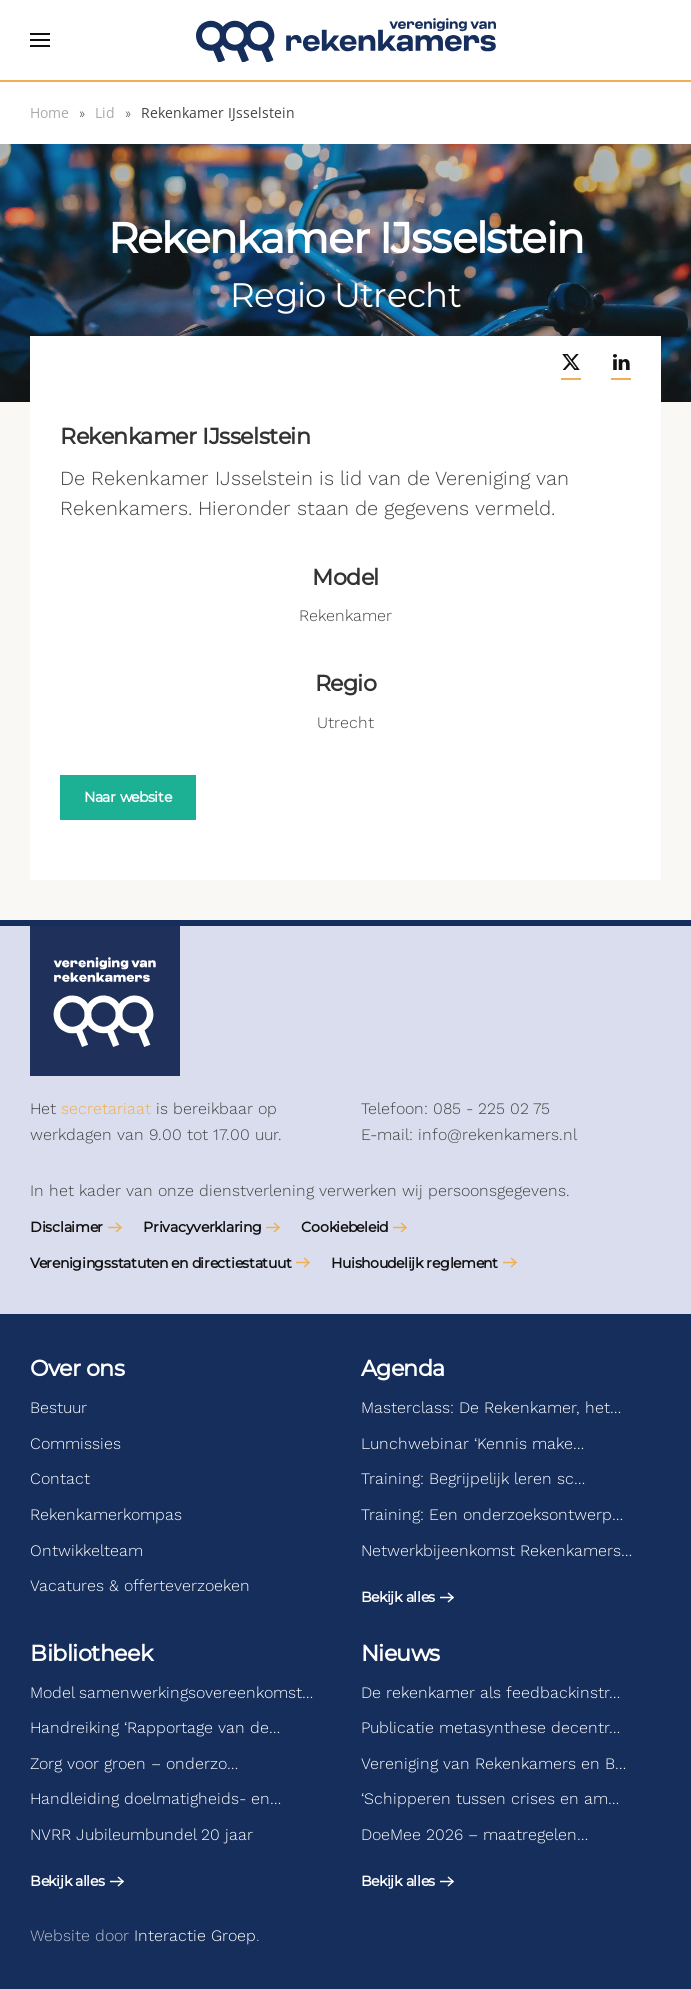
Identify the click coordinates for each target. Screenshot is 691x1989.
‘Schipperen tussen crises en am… (490, 1798)
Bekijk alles (398, 1597)
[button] (40, 40)
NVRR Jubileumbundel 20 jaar (141, 1834)
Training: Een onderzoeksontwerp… (492, 1514)
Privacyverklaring (202, 1227)
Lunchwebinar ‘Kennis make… (472, 1443)
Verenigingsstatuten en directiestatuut (160, 1263)
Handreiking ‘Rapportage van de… (155, 1727)
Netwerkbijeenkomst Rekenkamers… (496, 1550)
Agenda (403, 1368)
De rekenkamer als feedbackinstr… (490, 1692)
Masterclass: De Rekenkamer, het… (491, 1407)
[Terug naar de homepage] (346, 40)
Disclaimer (66, 1227)
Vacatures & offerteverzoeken (140, 1585)
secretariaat (106, 1108)
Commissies (75, 1443)
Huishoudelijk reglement (414, 1263)
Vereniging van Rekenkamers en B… (493, 1763)
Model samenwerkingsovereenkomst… (171, 1692)
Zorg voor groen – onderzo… (134, 1763)
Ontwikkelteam (86, 1550)
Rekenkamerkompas (106, 1514)
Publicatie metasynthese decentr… (490, 1727)
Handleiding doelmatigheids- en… (155, 1798)
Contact (60, 1478)
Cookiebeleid (344, 1227)
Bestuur (58, 1407)
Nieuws (400, 1653)
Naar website (128, 797)
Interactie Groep (195, 1935)
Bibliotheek (91, 1653)
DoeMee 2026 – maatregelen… (474, 1834)
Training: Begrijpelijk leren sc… (473, 1478)
